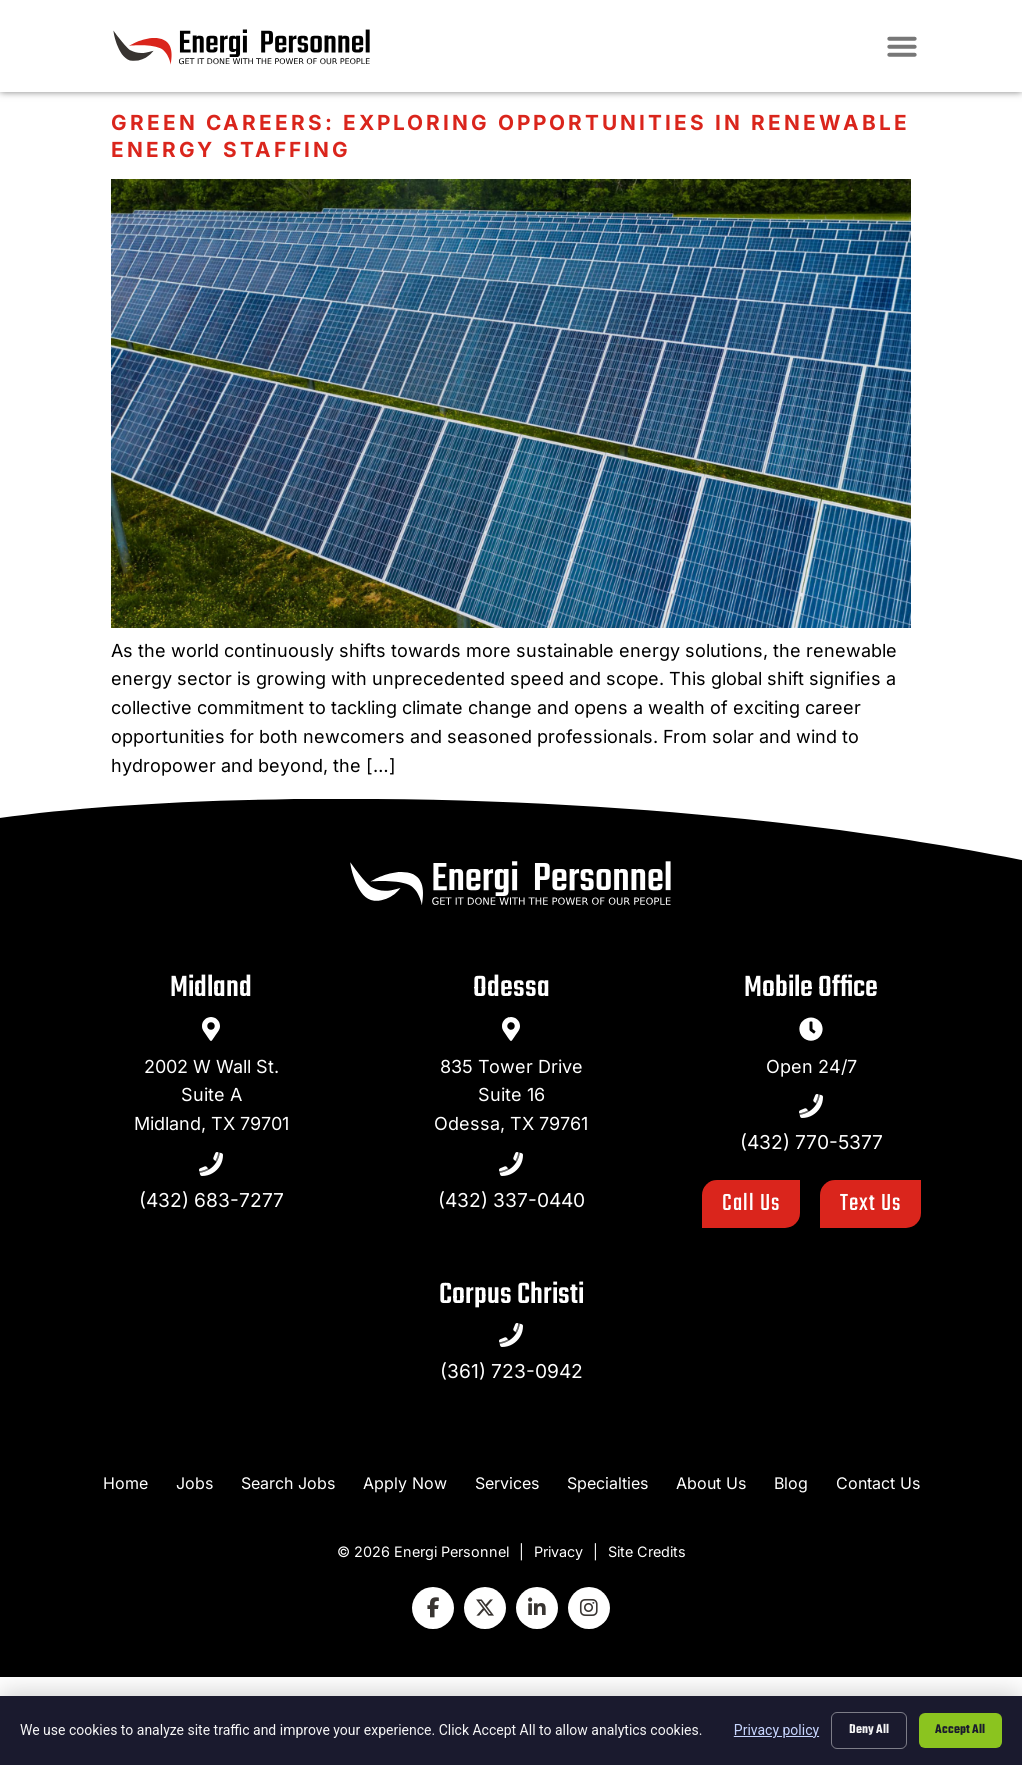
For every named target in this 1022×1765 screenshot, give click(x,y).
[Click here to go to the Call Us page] (751, 1204)
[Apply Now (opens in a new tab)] (405, 1483)
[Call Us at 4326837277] (211, 1164)
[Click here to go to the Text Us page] (870, 1204)
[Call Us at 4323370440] (511, 1164)
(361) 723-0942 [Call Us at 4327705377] (511, 1371)
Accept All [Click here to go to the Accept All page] (958, 1729)
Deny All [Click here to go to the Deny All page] (863, 1729)
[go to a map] (211, 1029)
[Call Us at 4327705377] (811, 1106)
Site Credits (647, 1551)
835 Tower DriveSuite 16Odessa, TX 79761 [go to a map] (511, 1095)
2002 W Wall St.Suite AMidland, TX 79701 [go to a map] (211, 1095)
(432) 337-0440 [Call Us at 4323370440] (511, 1200)
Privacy (558, 1551)
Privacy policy (769, 1729)
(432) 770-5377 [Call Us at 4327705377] (811, 1142)
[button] (966, 50)
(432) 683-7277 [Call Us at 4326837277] (211, 1200)
